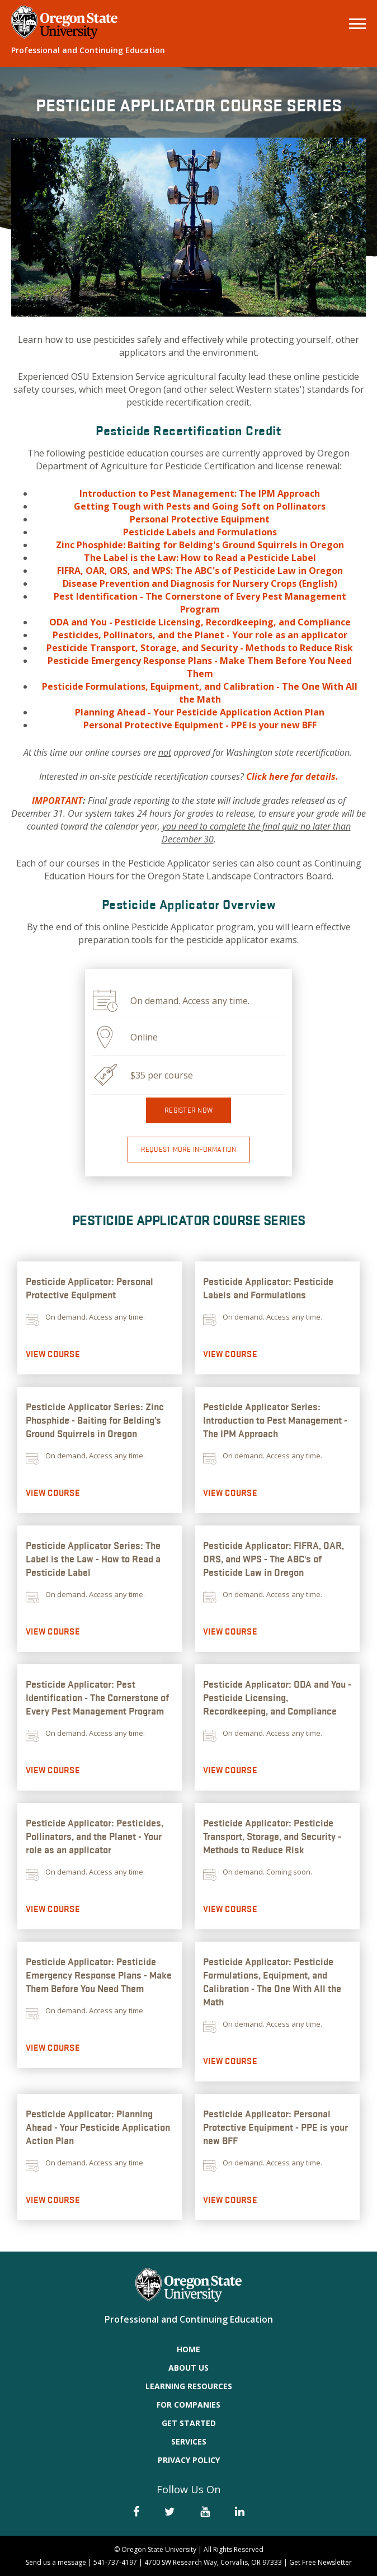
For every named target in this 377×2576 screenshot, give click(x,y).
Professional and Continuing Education (88, 50)
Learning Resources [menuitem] (188, 2386)
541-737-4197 (115, 2562)
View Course (53, 1354)
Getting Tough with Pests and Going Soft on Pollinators (200, 506)
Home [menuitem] (188, 2349)
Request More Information (189, 1149)
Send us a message (56, 2562)
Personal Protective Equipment (200, 519)
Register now (188, 1110)
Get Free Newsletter (320, 2562)
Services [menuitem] (188, 2441)
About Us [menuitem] (188, 2367)
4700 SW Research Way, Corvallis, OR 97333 (213, 2562)
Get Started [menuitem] (189, 2423)
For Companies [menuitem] (188, 2404)
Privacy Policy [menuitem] (189, 2460)
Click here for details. (292, 776)
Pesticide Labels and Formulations (200, 532)
